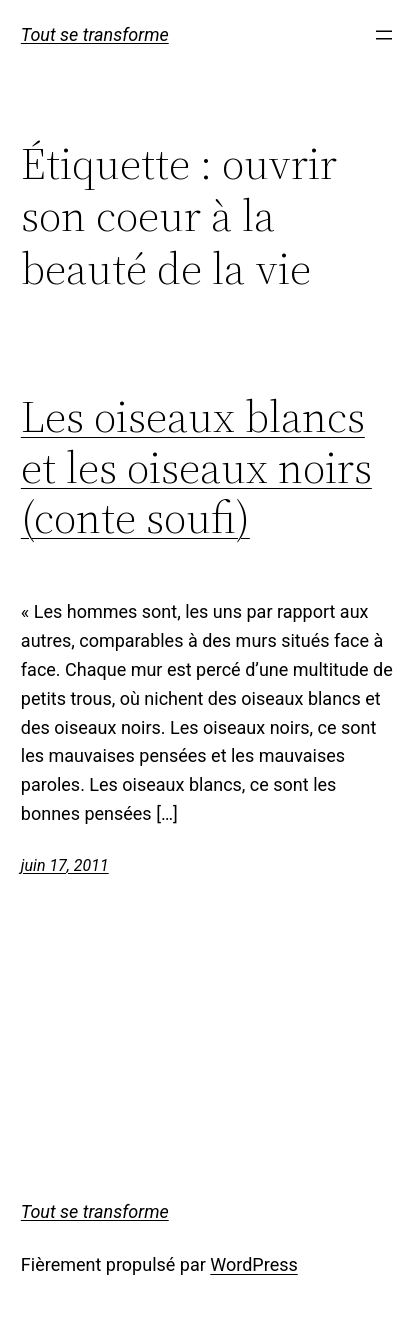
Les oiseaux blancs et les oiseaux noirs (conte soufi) (196, 468)
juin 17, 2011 (65, 865)
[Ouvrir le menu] (384, 35)
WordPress (253, 1264)
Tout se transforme (95, 34)
